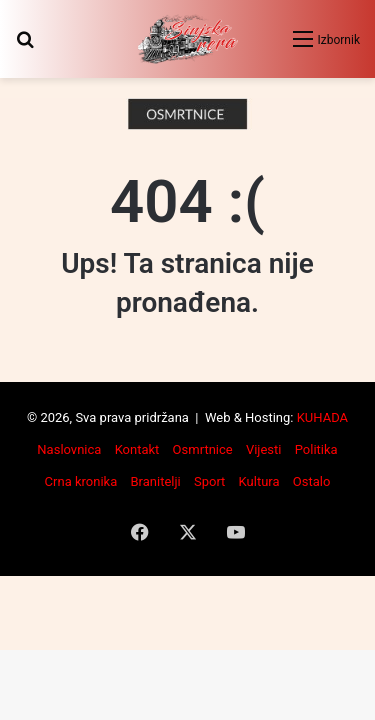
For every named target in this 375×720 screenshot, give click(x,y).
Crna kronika (81, 481)
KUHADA (322, 417)
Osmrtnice (203, 449)
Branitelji (155, 481)
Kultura (259, 481)
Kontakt (137, 449)
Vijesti (264, 449)
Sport (209, 481)
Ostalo (312, 481)
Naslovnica (69, 449)
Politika (316, 449)
